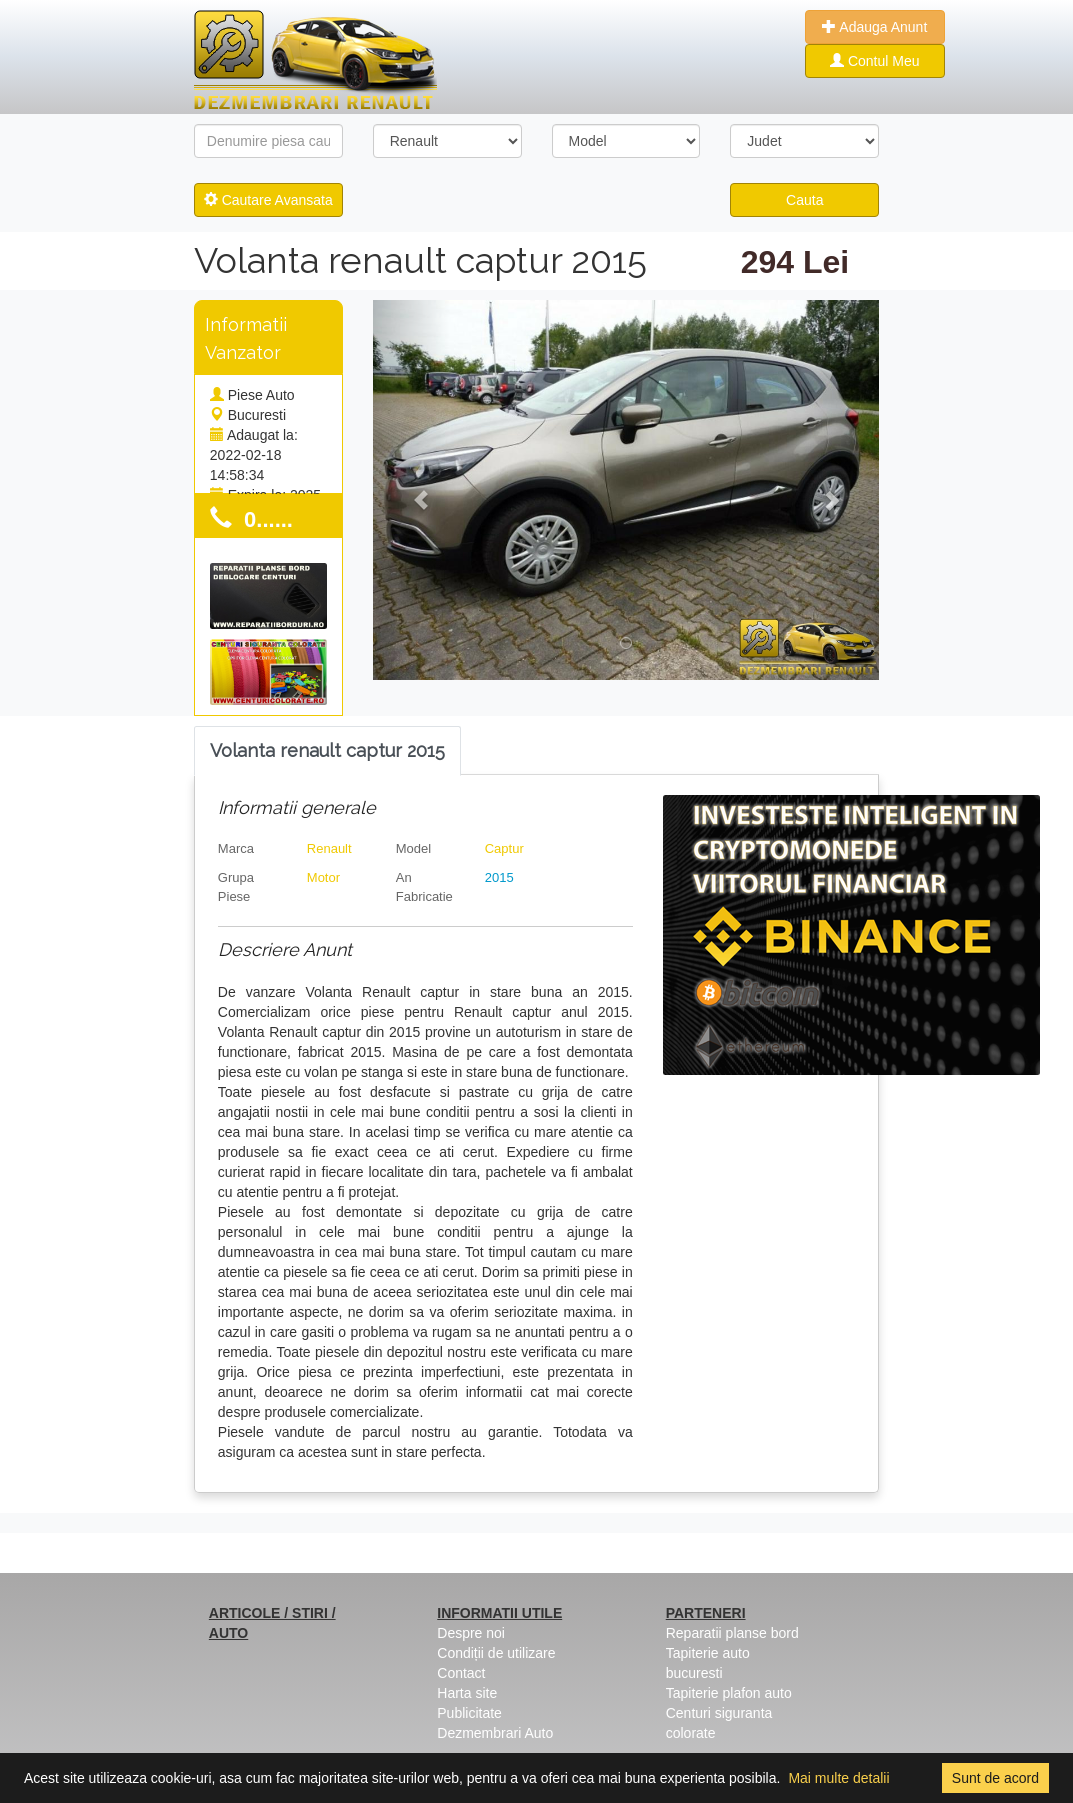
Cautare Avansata (268, 200)
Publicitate (469, 1713)
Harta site (467, 1693)
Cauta (804, 200)
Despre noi (471, 1633)
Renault (329, 848)
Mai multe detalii (838, 1778)
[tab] (327, 751)
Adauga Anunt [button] (874, 27)
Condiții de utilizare (496, 1653)
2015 (499, 877)
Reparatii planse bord (732, 1633)
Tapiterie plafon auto (729, 1693)
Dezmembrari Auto (495, 1733)
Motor (323, 877)
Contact (461, 1673)
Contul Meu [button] (874, 61)
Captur (504, 848)
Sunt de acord (995, 1778)
